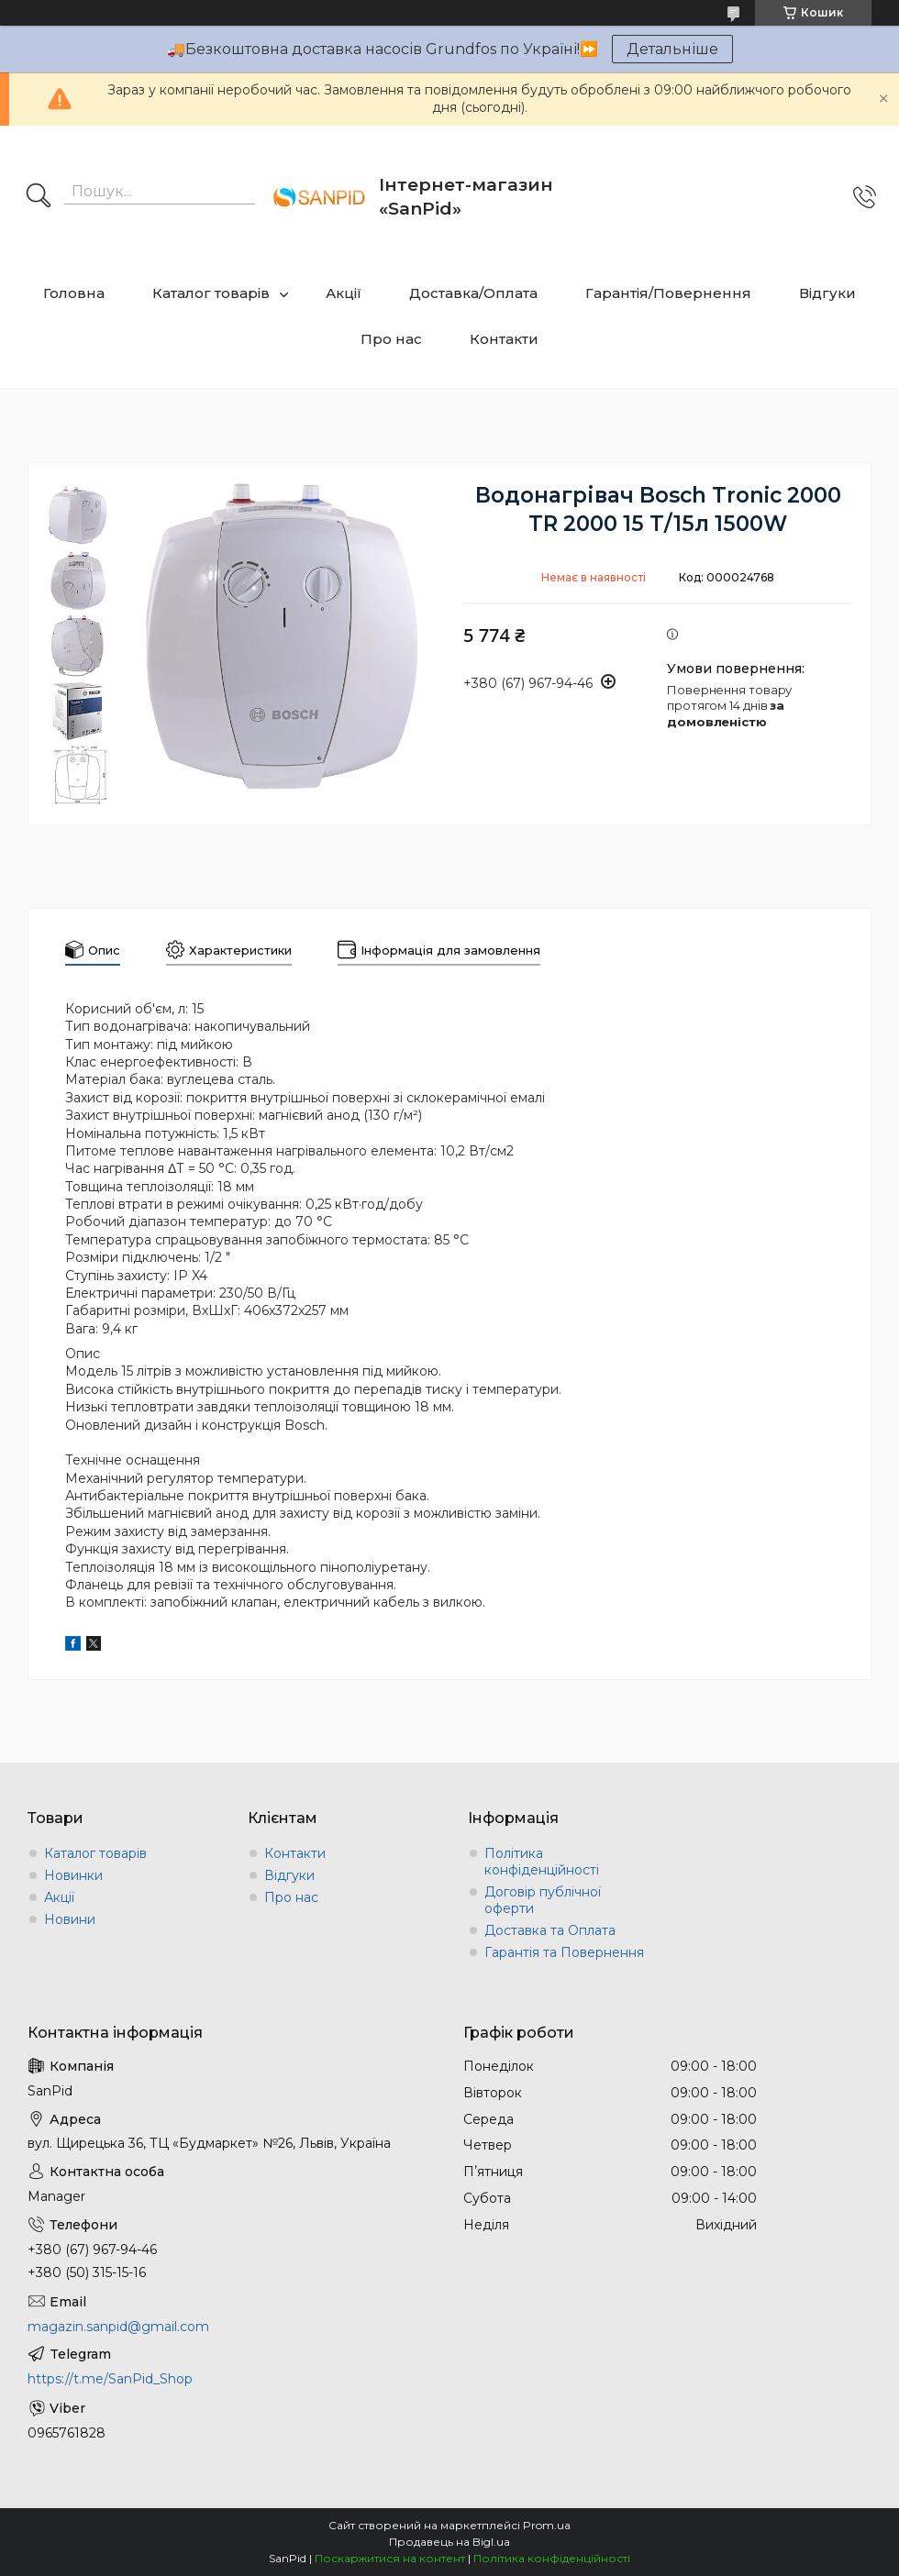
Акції (343, 293)
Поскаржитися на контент (390, 2558)
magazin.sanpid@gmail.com (118, 2326)
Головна (74, 293)
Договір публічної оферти (542, 1900)
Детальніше (672, 49)
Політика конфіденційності (541, 1861)
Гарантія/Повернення (668, 293)
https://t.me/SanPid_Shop (110, 2379)
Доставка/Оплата (473, 293)
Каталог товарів (211, 293)
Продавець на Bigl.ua (449, 2541)
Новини (69, 1919)
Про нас (391, 339)
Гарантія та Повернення (564, 1952)
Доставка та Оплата (550, 1930)
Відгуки (827, 293)
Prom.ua (547, 2525)
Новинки (73, 1875)
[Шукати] (38, 197)
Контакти (504, 339)
